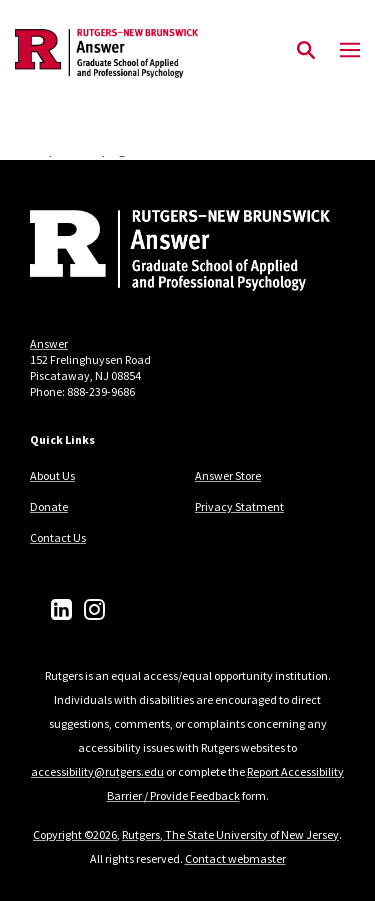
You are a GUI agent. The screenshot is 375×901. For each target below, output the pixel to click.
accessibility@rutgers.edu (97, 771)
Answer (49, 343)
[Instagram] (94, 609)
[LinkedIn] (61, 609)
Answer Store (228, 475)
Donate (49, 506)
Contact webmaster (235, 858)
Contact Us (58, 537)
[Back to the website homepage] (106, 53)
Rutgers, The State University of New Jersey (230, 834)
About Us (52, 475)
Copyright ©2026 (75, 834)
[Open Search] (306, 51)
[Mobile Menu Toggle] (350, 51)
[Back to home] (165, 253)
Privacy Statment (239, 506)
